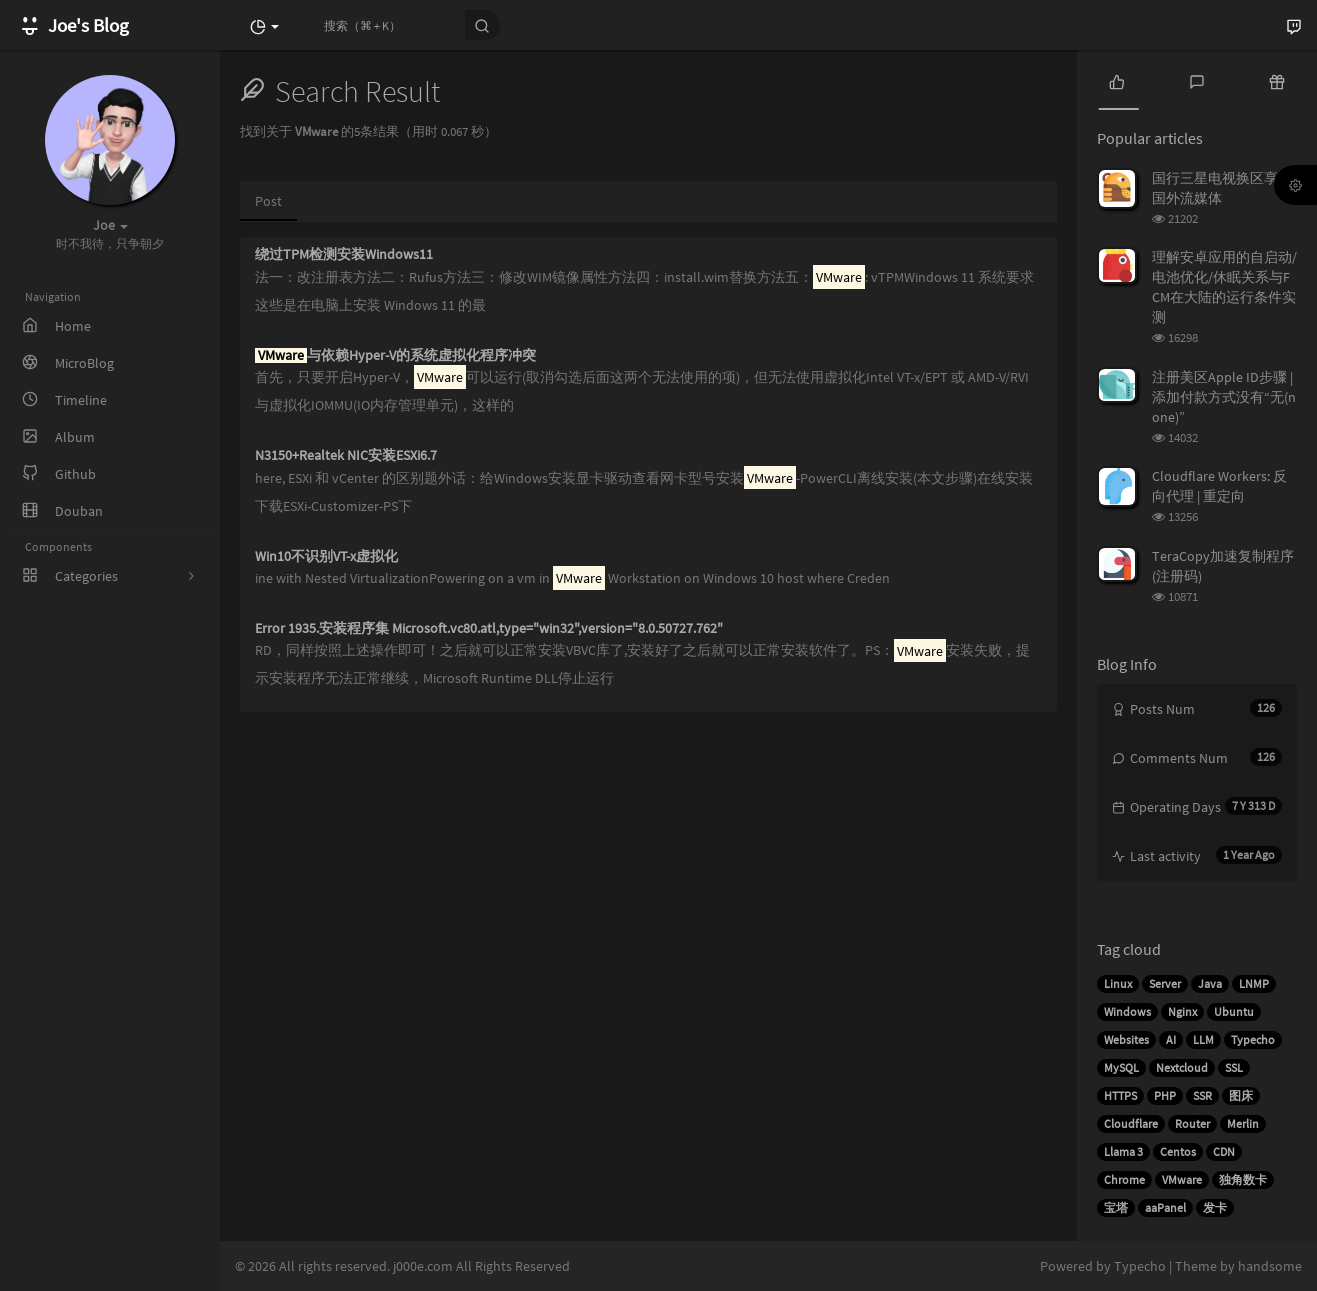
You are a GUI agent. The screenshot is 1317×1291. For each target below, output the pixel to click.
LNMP (1254, 983)
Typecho (1253, 1039)
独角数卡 (1243, 1179)
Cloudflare (1131, 1123)
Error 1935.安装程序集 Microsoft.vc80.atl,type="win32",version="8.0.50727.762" (489, 628)
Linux (1118, 983)
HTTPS (1120, 1095)
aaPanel (1165, 1207)
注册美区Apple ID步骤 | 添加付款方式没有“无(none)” (1224, 397)
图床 (1241, 1095)
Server (1165, 983)
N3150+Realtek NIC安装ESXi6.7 (346, 455)
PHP (1165, 1095)
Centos (1178, 1151)
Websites (1126, 1039)
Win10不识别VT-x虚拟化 (326, 556)
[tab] (1117, 80)
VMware (1182, 1179)
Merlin (1243, 1123)
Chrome (1124, 1179)
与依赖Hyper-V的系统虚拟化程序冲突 (395, 355)
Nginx (1182, 1011)
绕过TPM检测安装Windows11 (344, 254)
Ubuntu (1234, 1011)
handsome (1270, 1266)
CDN (1224, 1151)
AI (1171, 1039)
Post (268, 201)
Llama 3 (1123, 1151)
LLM (1203, 1039)
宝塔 (1116, 1207)
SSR (1202, 1095)
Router (1192, 1123)
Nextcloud (1182, 1067)
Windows (1127, 1011)
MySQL (1121, 1067)
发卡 (1215, 1207)
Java (1210, 983)
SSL (1234, 1067)
